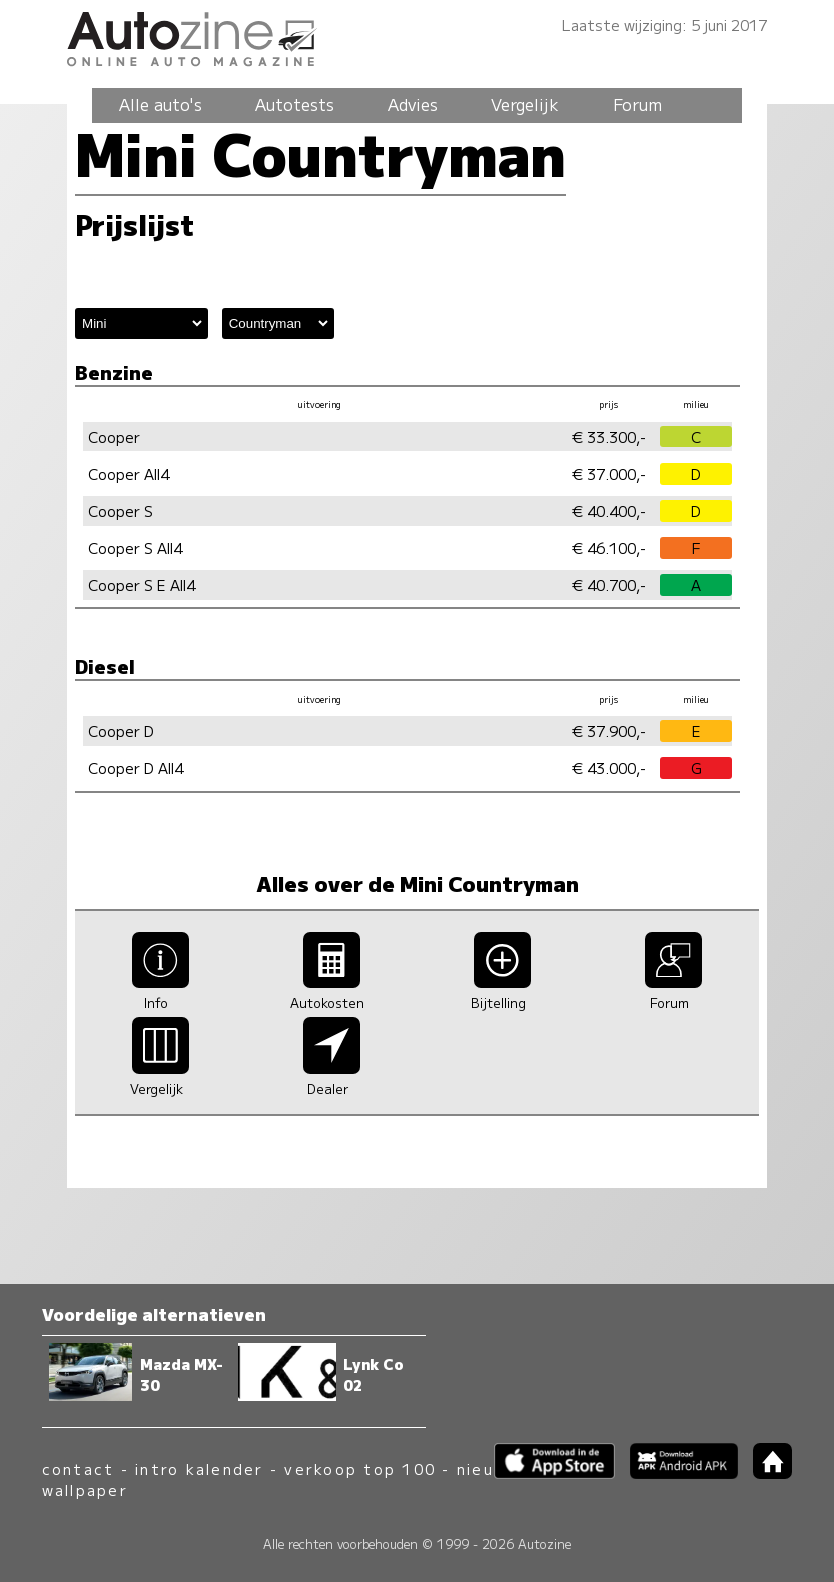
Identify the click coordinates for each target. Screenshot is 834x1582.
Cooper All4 (128, 473)
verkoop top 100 (360, 1468)
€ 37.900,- (609, 730)
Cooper (114, 436)
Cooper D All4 (135, 767)
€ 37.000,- (609, 473)
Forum (637, 104)
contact (78, 1468)
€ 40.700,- (609, 584)
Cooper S (120, 510)
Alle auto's (160, 104)
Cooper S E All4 (141, 584)
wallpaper (85, 1489)
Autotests (294, 104)
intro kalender (199, 1468)
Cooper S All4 (135, 547)
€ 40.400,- (609, 510)
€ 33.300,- (609, 436)
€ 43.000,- (609, 767)
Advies (413, 104)
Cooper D (121, 730)
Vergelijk (525, 104)
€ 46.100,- (609, 547)
